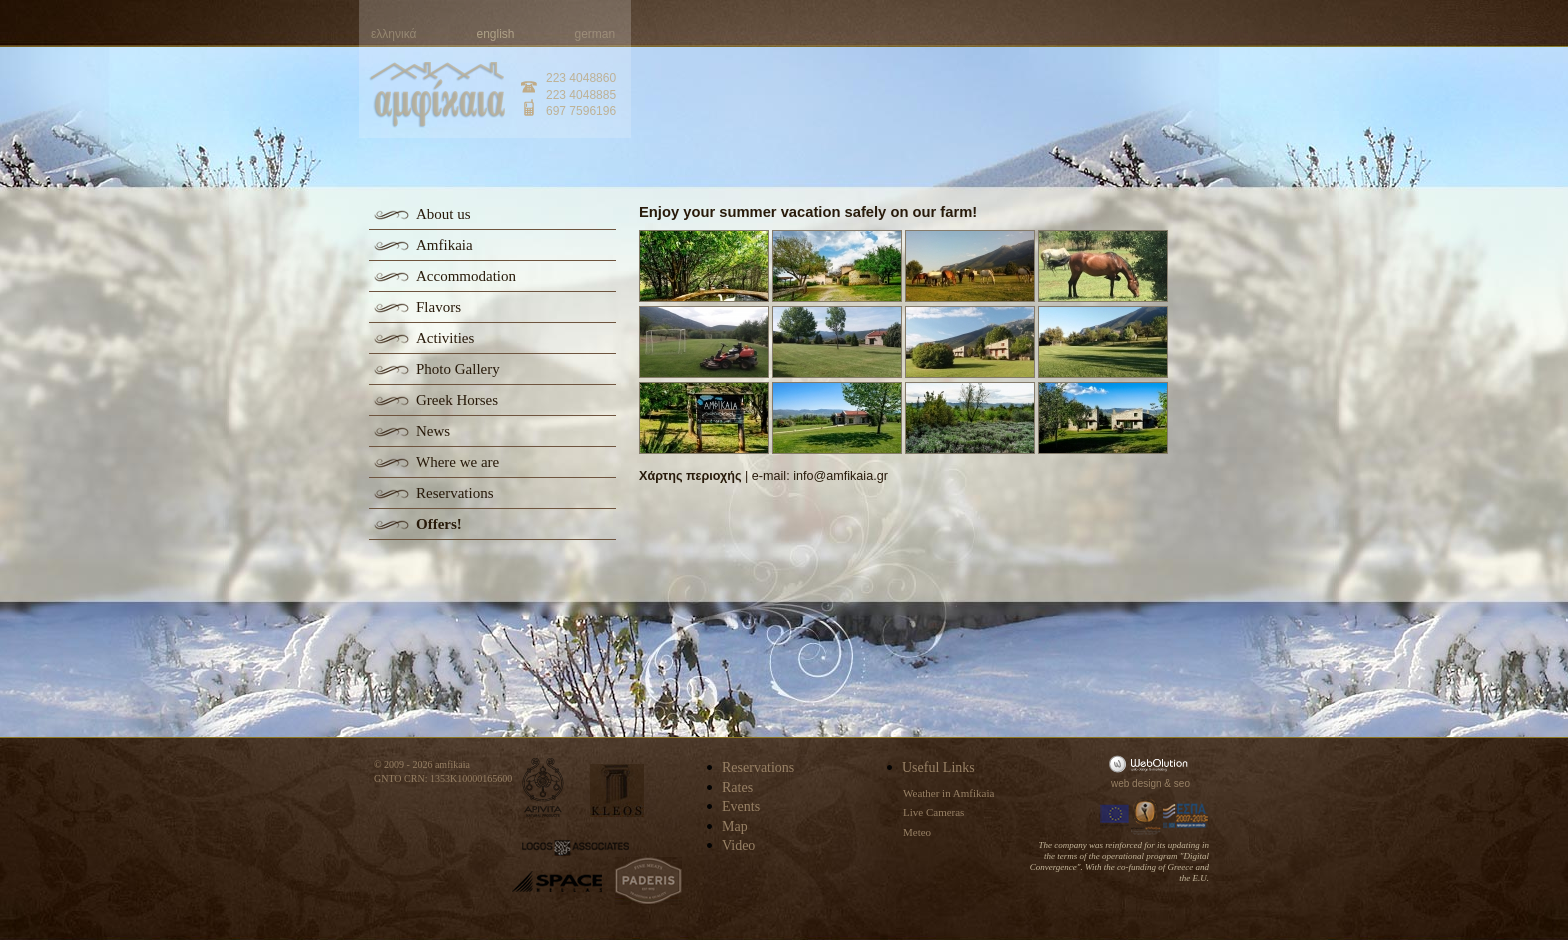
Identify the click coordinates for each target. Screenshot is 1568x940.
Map (735, 826)
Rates (737, 787)
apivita (543, 787)
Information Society (1147, 816)
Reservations (454, 493)
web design (1136, 783)
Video (738, 845)
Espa (1186, 816)
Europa (1115, 816)
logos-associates (575, 848)
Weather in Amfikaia (948, 793)
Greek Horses (457, 400)
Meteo (917, 832)
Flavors (438, 307)
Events (741, 806)
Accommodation (466, 276)
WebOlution (1152, 763)
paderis (648, 881)
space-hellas (557, 881)
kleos (617, 790)
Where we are (457, 462)
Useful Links (938, 767)
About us (443, 214)
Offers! (439, 524)
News (433, 431)
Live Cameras (933, 812)
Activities (445, 338)
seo (1182, 783)
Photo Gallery (458, 369)
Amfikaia (444, 245)
